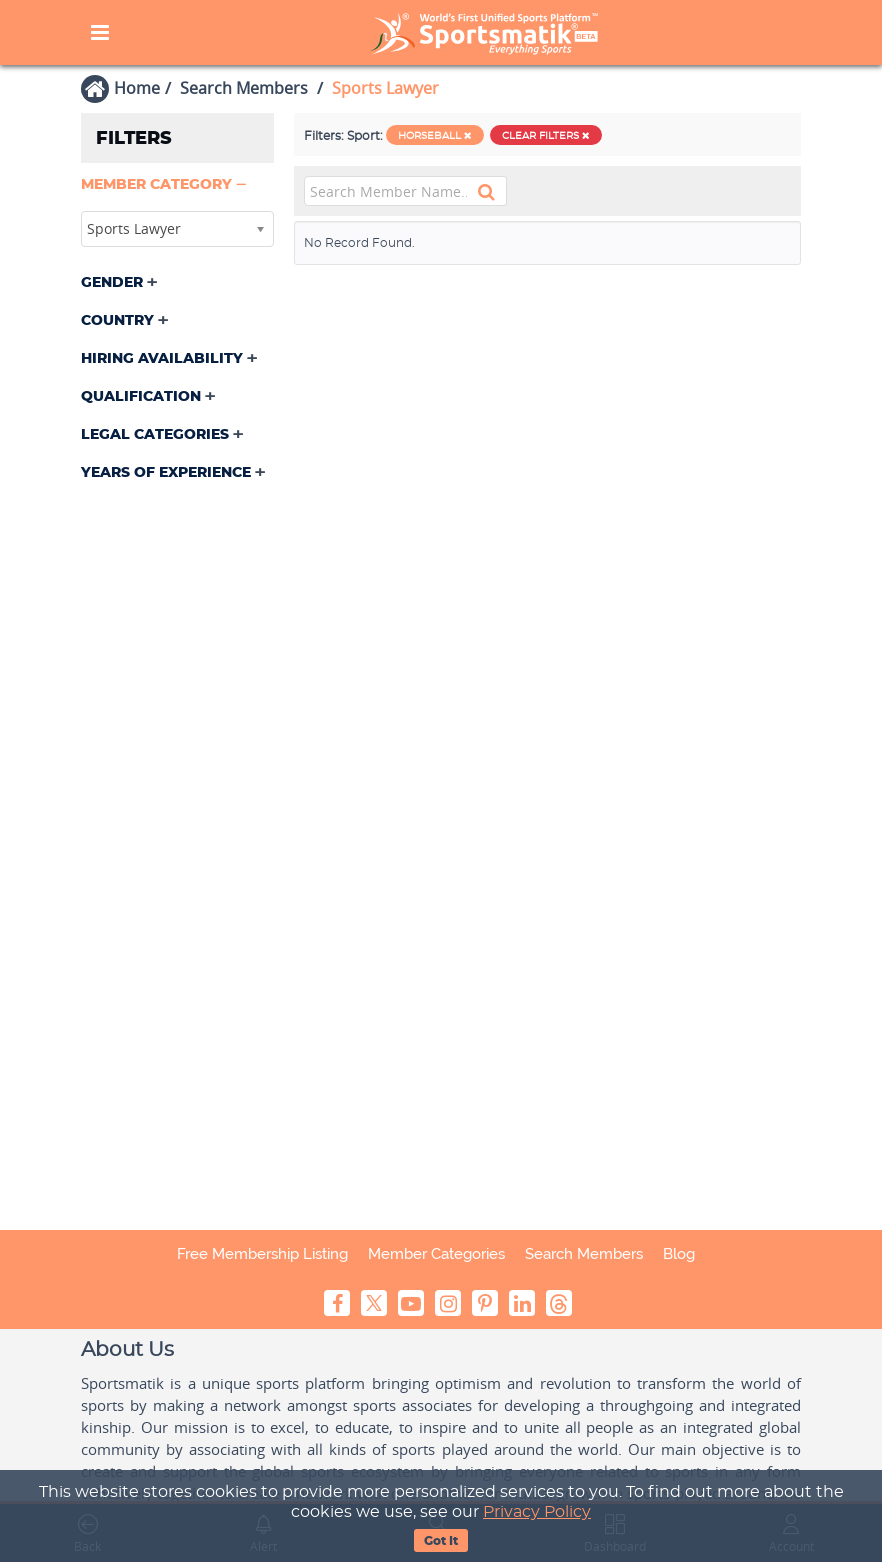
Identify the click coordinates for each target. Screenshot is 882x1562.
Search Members (244, 88)
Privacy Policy (537, 1512)
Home (137, 88)
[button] (165, 185)
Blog (679, 1254)
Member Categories (436, 1254)
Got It (441, 1541)
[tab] (177, 187)
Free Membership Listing (262, 1254)
